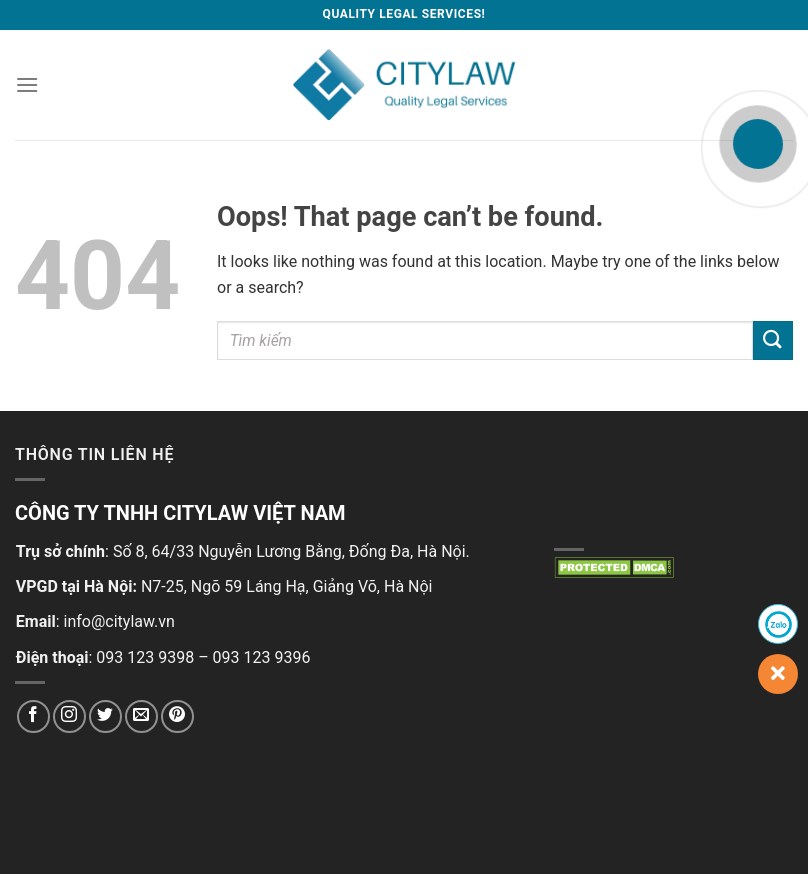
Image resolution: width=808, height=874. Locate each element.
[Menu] (27, 84)
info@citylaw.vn (119, 621)
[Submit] (773, 340)
